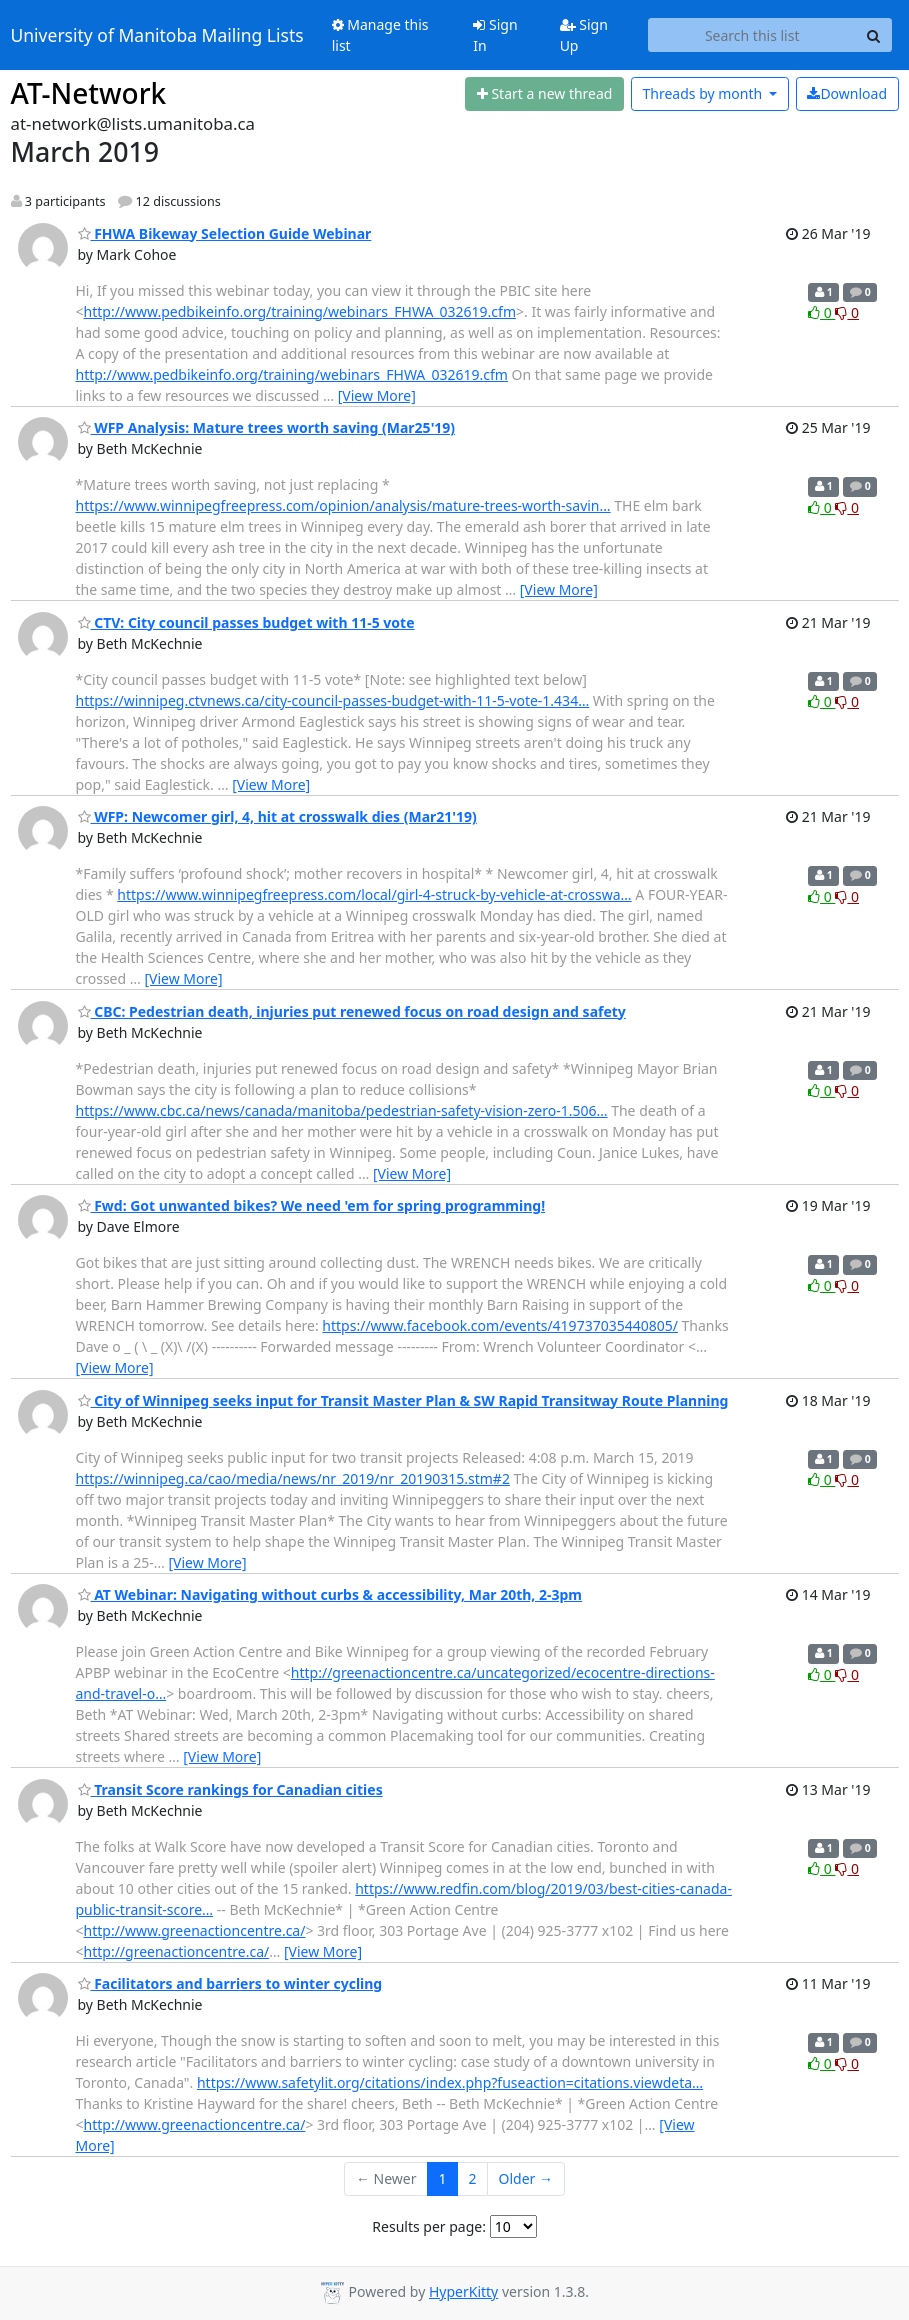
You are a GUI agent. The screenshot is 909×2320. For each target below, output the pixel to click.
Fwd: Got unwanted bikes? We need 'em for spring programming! (312, 1205)
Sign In (495, 35)
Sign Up (584, 35)
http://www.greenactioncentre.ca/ (195, 1930)
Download (847, 93)
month (703, 93)
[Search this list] (752, 35)
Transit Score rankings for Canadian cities (230, 1789)
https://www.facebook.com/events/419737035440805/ (500, 1325)
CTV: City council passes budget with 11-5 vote (246, 622)
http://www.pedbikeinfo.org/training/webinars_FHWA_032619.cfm (300, 311)
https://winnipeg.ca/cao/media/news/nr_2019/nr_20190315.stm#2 (293, 1478)
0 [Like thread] (821, 312)
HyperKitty (463, 2291)
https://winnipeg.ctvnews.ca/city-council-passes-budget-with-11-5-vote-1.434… (333, 700)
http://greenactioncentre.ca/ (177, 1951)
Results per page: (429, 2226)
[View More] (377, 395)
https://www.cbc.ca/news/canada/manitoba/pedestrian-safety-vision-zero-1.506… (342, 1110)
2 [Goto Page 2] (473, 2178)
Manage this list (380, 35)
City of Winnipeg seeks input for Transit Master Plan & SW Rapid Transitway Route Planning (403, 1400)
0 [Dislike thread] (847, 312)
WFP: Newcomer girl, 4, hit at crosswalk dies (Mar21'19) (277, 816)
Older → (526, 2178)
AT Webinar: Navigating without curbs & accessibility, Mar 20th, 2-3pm (330, 1594)
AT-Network (89, 93)
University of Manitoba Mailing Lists (157, 35)
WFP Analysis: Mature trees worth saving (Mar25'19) (267, 427)
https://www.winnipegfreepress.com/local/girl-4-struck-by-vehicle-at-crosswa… (374, 894)
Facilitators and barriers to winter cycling (230, 1983)
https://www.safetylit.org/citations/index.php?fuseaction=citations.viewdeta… (450, 2082)
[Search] (874, 35)
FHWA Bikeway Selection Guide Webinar (225, 233)
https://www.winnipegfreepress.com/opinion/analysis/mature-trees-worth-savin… (343, 505)
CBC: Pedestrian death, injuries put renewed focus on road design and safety (352, 1011)
